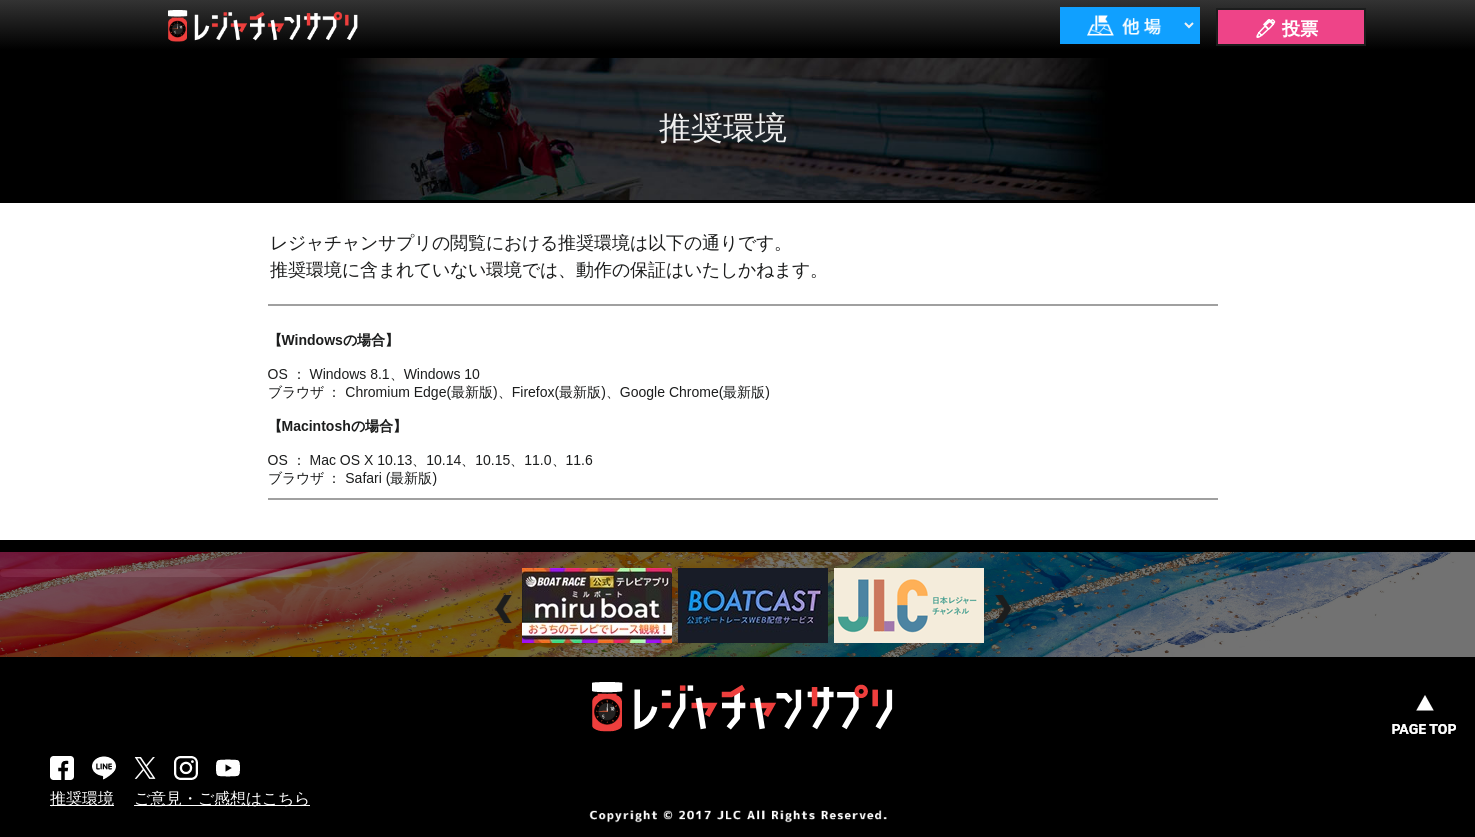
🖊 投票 (1286, 29)
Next (1005, 608)
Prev (506, 608)
